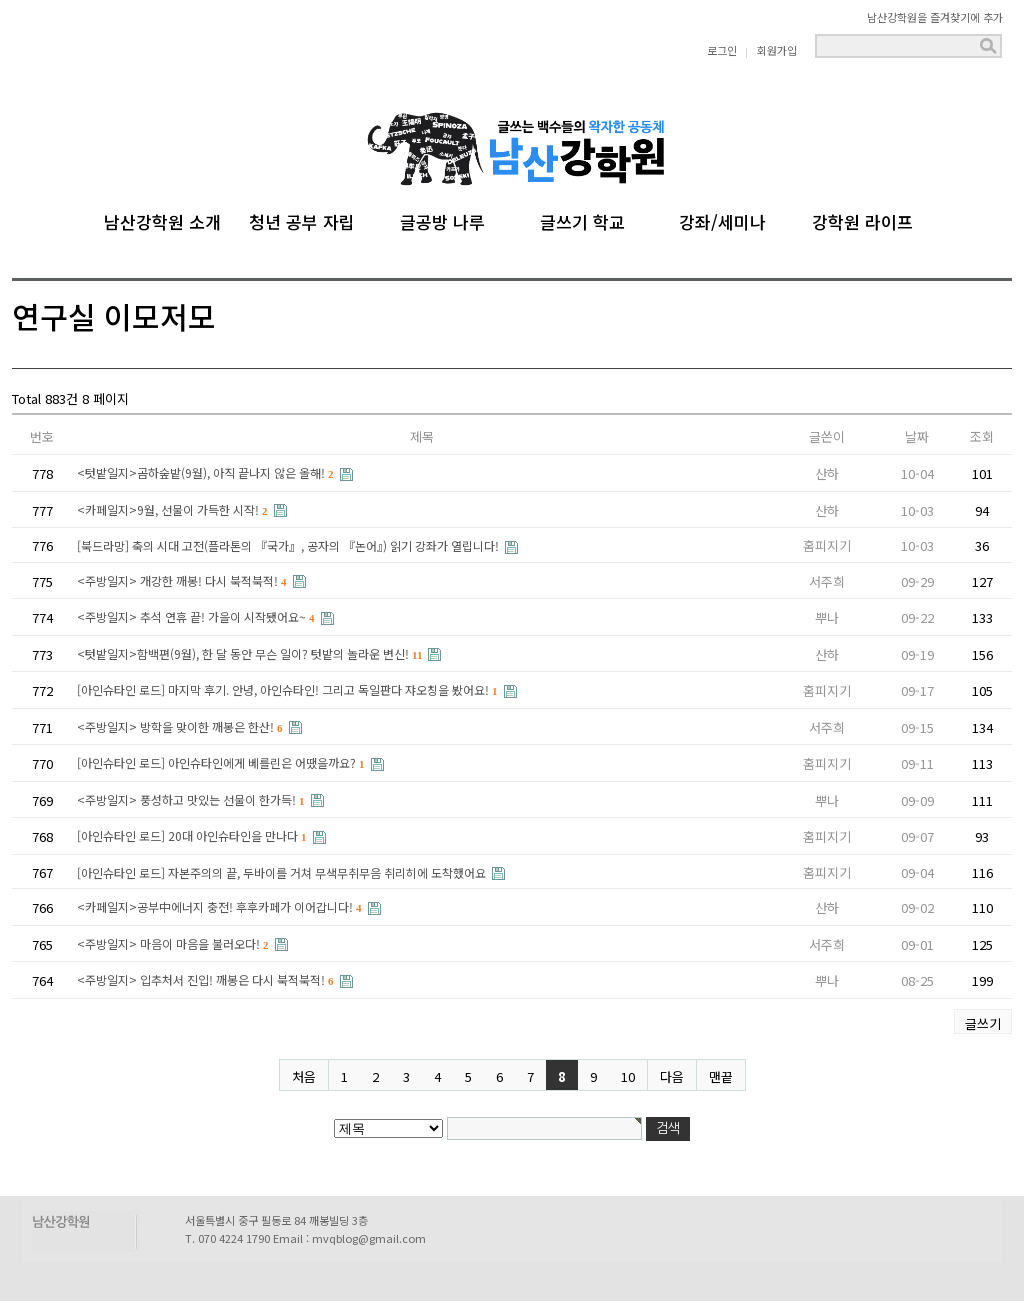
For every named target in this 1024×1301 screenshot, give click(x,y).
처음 (304, 1076)
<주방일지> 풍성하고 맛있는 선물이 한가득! (192, 799)
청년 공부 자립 (302, 219)
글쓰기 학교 (582, 219)
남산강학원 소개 (162, 219)
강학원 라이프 (862, 219)
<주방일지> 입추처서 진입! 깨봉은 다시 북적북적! (207, 979)
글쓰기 (983, 1023)
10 (628, 1076)
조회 (982, 436)
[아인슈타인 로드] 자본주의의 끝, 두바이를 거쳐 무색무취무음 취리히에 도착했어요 (283, 872)
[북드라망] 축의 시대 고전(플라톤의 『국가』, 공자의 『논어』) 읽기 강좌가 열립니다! (289, 545)
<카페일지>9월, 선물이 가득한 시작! (174, 509)
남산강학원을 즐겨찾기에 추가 (935, 17)
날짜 (917, 436)
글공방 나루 (442, 219)
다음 (672, 1076)
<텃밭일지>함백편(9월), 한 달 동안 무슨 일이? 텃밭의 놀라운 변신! (251, 653)
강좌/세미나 (722, 219)
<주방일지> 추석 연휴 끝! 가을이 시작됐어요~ (197, 616)
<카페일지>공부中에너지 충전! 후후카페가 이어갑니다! (221, 906)
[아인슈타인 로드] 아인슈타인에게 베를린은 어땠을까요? (222, 762)
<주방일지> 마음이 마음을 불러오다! (174, 943)
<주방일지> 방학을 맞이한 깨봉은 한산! (181, 726)
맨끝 (721, 1076)
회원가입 (777, 50)
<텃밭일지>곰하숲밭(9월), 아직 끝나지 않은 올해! (207, 472)
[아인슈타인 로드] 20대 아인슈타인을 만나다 (193, 835)
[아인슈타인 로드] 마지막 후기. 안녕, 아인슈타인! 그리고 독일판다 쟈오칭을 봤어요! (289, 689)
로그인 (722, 50)
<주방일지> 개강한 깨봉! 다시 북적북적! (183, 580)
